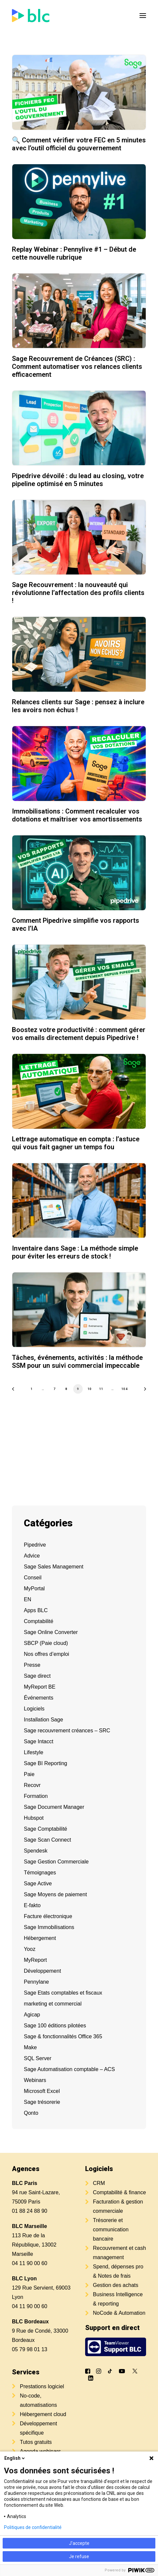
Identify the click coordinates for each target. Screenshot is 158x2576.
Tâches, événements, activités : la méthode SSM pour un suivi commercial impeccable (77, 1361)
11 (101, 1388)
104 (124, 1388)
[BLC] (30, 15)
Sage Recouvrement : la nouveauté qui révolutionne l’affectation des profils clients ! (78, 593)
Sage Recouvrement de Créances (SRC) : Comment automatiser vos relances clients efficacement (77, 366)
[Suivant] (142, 1391)
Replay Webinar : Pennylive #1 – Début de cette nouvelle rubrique (74, 253)
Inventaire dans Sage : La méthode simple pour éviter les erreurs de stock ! (75, 1252)
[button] (143, 15)
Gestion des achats (115, 2285)
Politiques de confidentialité (33, 2527)
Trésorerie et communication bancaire (111, 2229)
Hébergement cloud (43, 2414)
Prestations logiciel (42, 2386)
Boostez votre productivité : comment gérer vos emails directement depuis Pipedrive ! (78, 1034)
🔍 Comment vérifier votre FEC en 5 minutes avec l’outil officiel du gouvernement (79, 144)
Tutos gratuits (36, 2442)
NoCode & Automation (119, 2313)
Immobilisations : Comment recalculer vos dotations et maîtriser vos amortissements (77, 815)
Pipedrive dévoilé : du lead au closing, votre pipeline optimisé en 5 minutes (78, 480)
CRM (99, 2183)
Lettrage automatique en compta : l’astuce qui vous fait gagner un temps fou (75, 1143)
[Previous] (15, 1391)
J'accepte (79, 2543)
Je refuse (79, 2556)
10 (89, 1388)
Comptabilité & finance (119, 2192)
